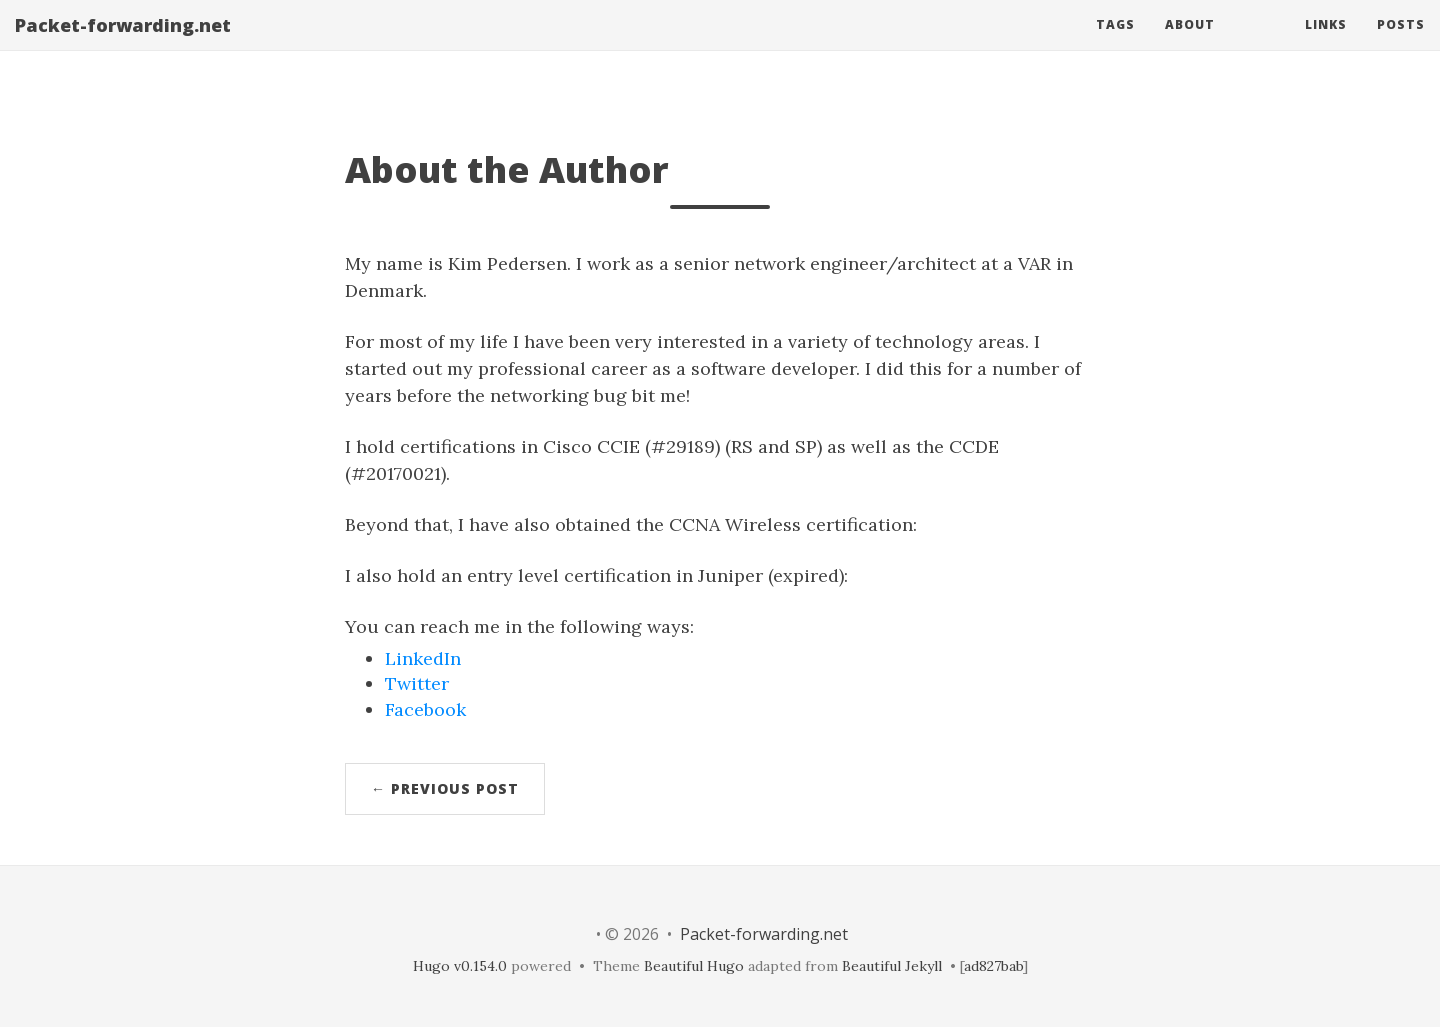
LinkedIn (423, 658)
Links (1326, 44)
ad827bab (993, 966)
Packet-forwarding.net (123, 45)
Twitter (417, 683)
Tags (1115, 44)
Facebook (425, 709)
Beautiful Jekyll (892, 966)
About (1190, 44)
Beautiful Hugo (694, 966)
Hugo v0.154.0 (460, 966)
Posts (1401, 44)
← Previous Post (445, 788)
